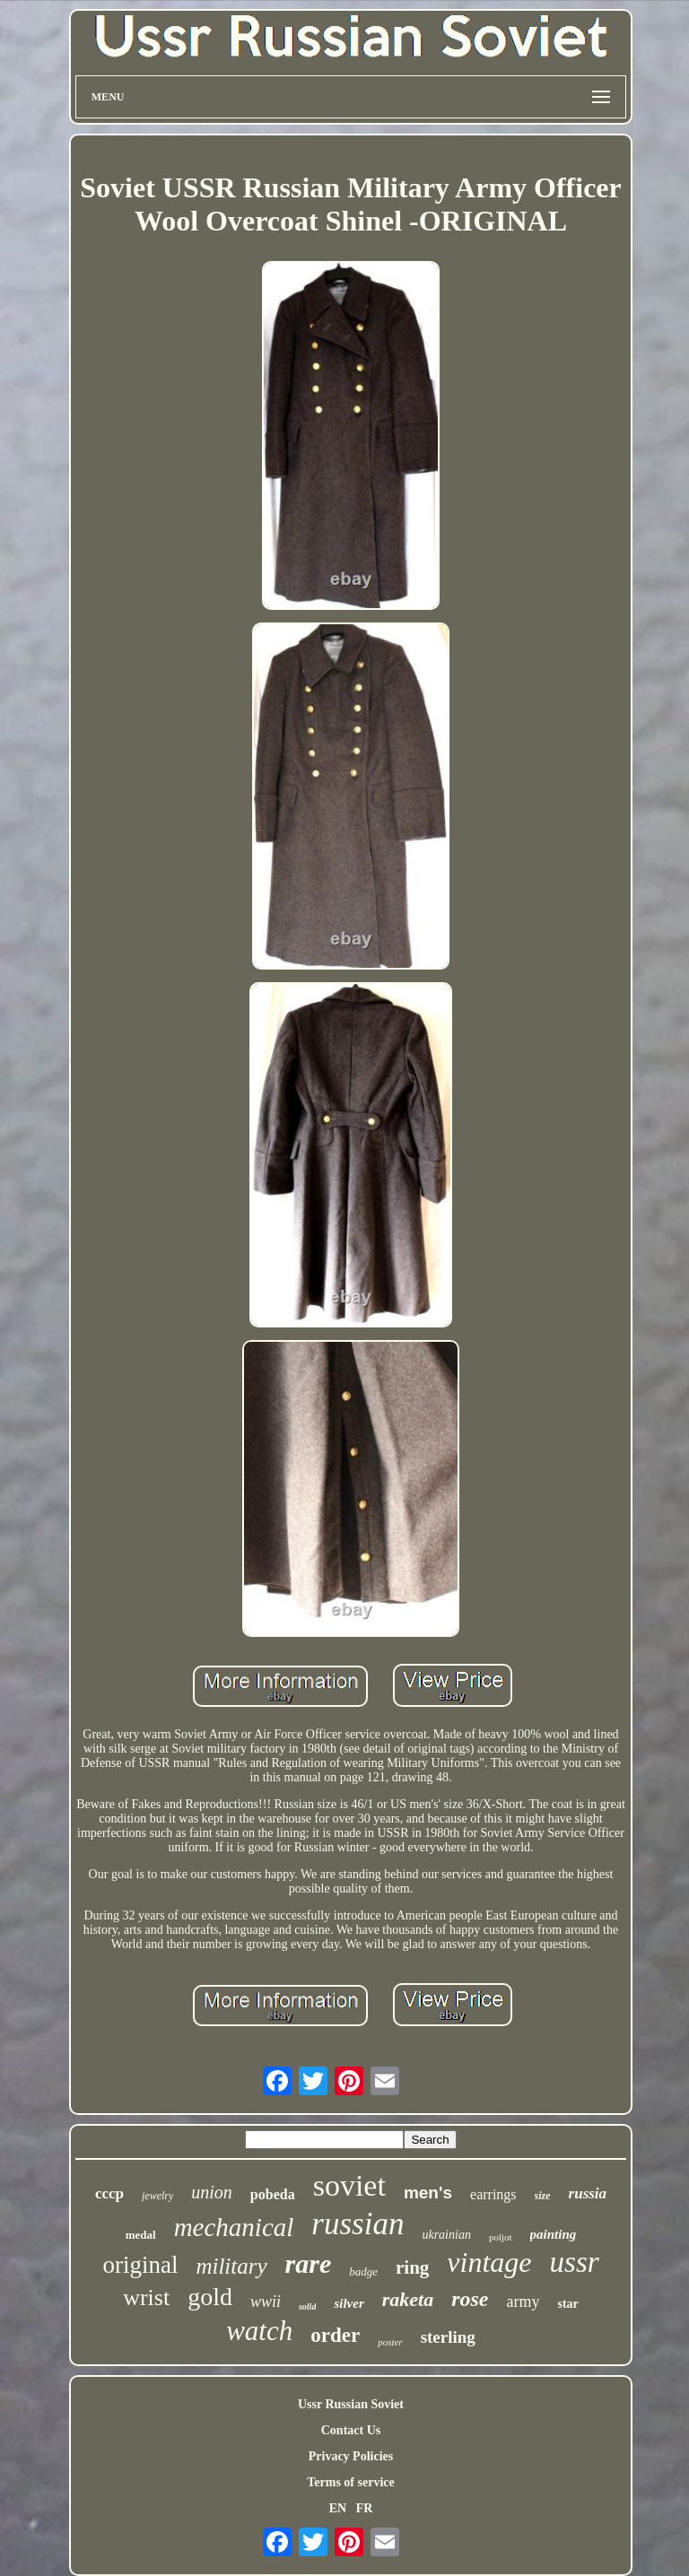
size (543, 2195)
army (523, 2302)
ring (412, 2267)
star (568, 2304)
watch (259, 2330)
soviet (349, 2185)
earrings (493, 2194)
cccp (109, 2193)
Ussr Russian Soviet (351, 2404)
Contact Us (351, 2430)
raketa (407, 2299)
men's (428, 2192)
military (231, 2266)
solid (307, 2306)
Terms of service (350, 2482)
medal (141, 2234)
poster (390, 2342)
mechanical (234, 2227)
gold (210, 2297)
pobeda (272, 2194)
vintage (489, 2262)
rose (469, 2299)
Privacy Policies (351, 2456)
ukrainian (446, 2234)
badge (363, 2271)
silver (348, 2303)
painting (553, 2234)
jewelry (157, 2195)
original (140, 2264)
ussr (574, 2262)
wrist (146, 2297)
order (335, 2335)
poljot (500, 2237)
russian (357, 2223)
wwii (265, 2302)
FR (364, 2508)
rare (308, 2263)
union (211, 2192)
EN (337, 2508)
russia (588, 2193)
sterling (448, 2337)
